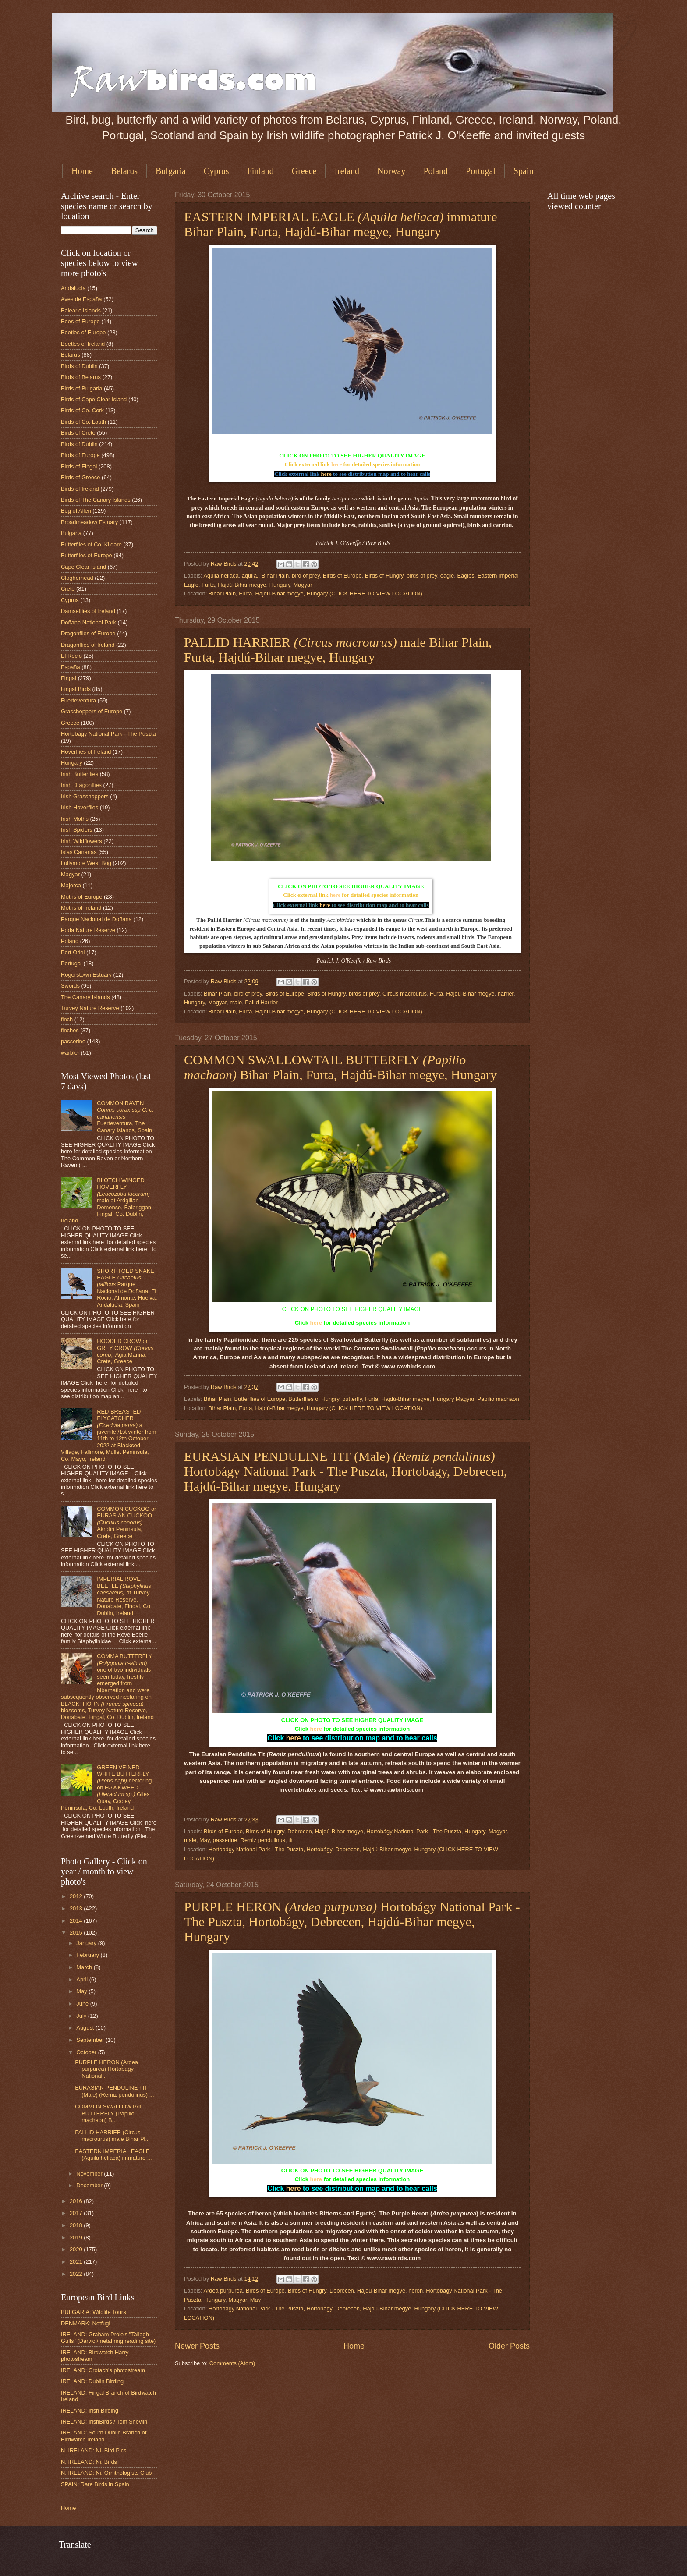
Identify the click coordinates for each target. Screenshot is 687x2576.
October (87, 2052)
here (336, 464)
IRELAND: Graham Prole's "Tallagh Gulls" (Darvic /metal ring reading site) (108, 2337)
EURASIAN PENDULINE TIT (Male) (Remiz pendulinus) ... (114, 2091)
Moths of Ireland (81, 907)
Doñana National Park (88, 622)
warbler (70, 1052)
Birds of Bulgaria (81, 388)
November (90, 2173)
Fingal (68, 678)
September (91, 2040)
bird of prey (305, 575)
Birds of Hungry (384, 575)
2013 (77, 1908)
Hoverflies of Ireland (86, 751)
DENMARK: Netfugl (85, 2323)
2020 (77, 2249)
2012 (77, 1896)
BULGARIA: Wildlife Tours (93, 2312)
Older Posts (509, 2346)
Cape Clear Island (83, 566)
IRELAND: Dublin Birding (92, 2381)
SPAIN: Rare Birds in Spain (95, 2484)
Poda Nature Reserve (88, 930)
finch (67, 1019)
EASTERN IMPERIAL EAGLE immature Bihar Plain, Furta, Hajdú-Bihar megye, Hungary (340, 224)
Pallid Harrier (261, 1002)
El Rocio (71, 655)
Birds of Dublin (79, 366)
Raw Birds (224, 563)
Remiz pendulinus (263, 1840)
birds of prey (422, 575)
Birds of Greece (80, 477)
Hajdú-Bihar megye (242, 584)
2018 (77, 2225)
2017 (77, 2213)
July (82, 2016)
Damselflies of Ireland (88, 611)
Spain (523, 171)
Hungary (279, 584)
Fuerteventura (78, 700)
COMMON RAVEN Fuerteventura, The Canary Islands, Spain (125, 1117)
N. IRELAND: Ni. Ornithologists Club (106, 2473)
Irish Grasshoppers (85, 796)
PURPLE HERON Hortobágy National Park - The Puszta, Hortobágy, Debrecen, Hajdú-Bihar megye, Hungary (352, 1921)
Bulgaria (171, 171)
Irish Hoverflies (79, 807)
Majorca (71, 885)
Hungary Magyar (453, 1399)
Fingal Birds (76, 689)
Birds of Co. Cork (82, 410)
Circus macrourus (404, 993)
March (84, 1967)
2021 (77, 2261)
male (236, 1002)
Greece (304, 171)
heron (415, 2290)
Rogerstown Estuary (86, 974)
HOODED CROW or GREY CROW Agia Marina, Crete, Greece (125, 1351)
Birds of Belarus (81, 377)
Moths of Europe (81, 896)
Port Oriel (73, 952)
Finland (260, 171)
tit (290, 1840)
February (88, 1955)
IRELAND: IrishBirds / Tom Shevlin (104, 2421)
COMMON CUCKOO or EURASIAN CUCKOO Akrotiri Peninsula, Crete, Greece (126, 1522)
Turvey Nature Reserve (90, 1008)
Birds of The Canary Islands (96, 499)
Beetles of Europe (83, 332)
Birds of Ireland (80, 488)
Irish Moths (75, 818)
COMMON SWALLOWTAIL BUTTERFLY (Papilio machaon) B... (109, 2113)
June (83, 2003)
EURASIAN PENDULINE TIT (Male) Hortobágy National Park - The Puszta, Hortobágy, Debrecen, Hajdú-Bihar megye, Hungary (345, 1471)
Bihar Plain (275, 575)
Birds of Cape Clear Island (94, 399)
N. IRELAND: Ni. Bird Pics (94, 2450)
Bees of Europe (80, 321)
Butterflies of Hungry (313, 1399)
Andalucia (73, 288)
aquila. (250, 575)
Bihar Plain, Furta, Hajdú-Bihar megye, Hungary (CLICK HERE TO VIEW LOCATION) (315, 593)
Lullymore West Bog (86, 863)
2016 (77, 2201)
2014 (77, 1920)
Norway (391, 171)
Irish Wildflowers (81, 841)
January (87, 1943)
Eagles (465, 575)
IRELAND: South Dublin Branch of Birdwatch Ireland (103, 2435)
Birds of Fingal (79, 466)
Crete (67, 588)
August (86, 2027)
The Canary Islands (85, 997)
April (82, 1979)
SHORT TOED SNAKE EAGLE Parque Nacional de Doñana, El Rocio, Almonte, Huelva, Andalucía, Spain (127, 1288)
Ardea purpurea (222, 2290)
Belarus (124, 171)
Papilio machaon (498, 1399)
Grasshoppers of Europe (91, 711)
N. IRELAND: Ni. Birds (89, 2462)
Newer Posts (197, 2346)
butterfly (352, 1399)
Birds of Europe (342, 575)
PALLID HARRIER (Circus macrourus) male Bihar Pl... (112, 2135)
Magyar (303, 584)
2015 (77, 1932)
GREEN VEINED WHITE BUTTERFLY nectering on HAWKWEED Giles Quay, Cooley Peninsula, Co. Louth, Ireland (106, 1787)
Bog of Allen (76, 510)
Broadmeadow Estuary (89, 522)
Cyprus (216, 171)
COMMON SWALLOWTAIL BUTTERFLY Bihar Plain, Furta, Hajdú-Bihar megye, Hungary (340, 1067)
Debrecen (299, 1831)
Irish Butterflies (79, 774)
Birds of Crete (78, 432)
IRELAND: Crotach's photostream (103, 2370)
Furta (208, 584)
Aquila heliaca (220, 575)
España (70, 667)
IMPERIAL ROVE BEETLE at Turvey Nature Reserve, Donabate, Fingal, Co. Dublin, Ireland (124, 1596)
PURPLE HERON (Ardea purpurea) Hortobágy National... (106, 2069)
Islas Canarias (79, 852)
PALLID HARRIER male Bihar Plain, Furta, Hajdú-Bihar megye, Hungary (338, 649)
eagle (447, 575)
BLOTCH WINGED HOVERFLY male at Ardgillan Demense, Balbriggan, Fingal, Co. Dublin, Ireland (107, 1200)
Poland (435, 171)
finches (70, 1030)
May (204, 1840)
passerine (225, 1840)
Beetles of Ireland (83, 343)
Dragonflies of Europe (88, 633)
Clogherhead (77, 577)
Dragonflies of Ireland (87, 644)
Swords (70, 985)
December (90, 2185)
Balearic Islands (81, 310)
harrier (506, 993)
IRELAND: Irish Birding (89, 2410)
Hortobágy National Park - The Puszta (413, 1831)
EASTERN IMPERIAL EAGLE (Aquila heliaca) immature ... (113, 2154)
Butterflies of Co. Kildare (91, 544)
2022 (77, 2274)
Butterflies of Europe (260, 1399)
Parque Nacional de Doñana (96, 919)
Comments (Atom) (232, 2363)
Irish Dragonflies (81, 785)
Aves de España (81, 299)
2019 (77, 2237)
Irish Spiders (76, 829)
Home (82, 171)
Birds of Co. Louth (83, 421)
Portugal (481, 171)
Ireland (346, 171)
